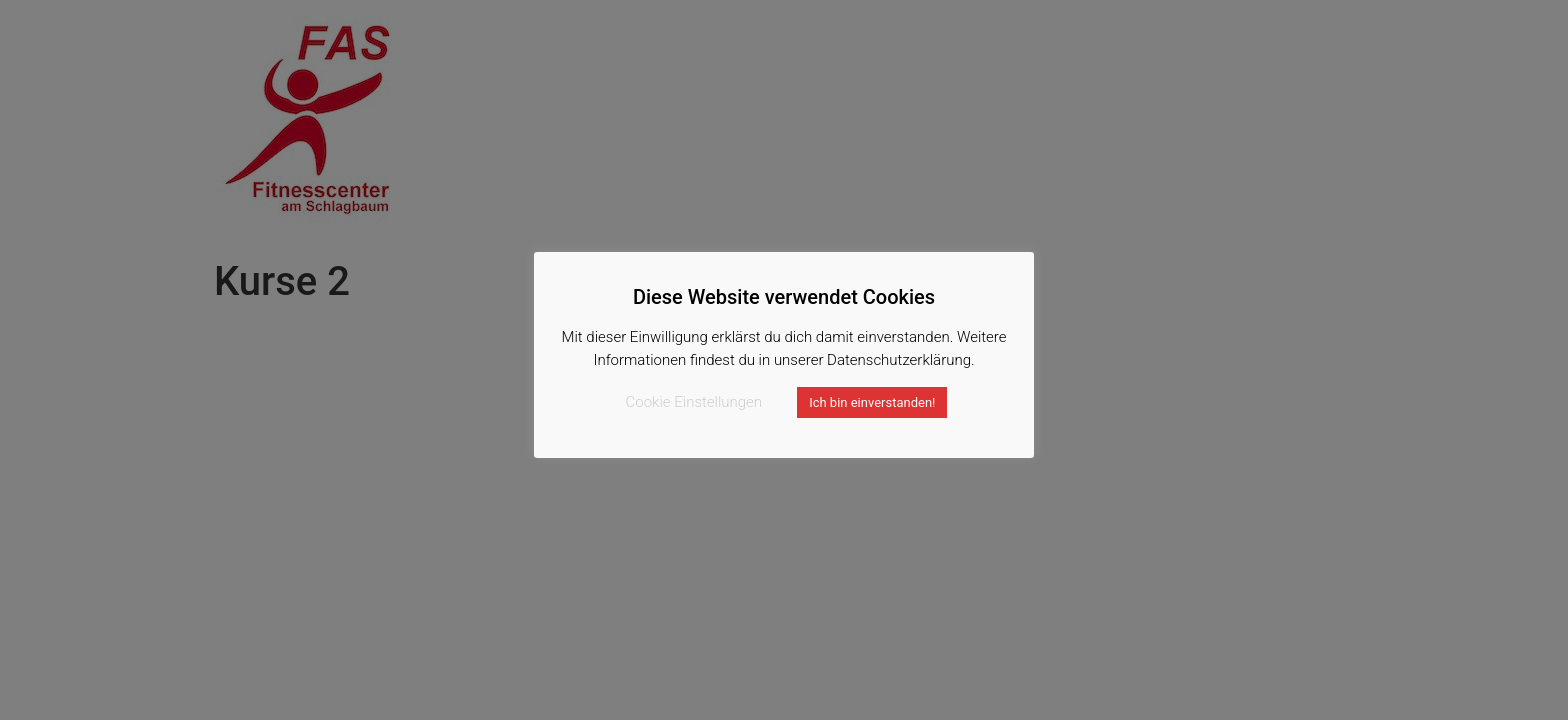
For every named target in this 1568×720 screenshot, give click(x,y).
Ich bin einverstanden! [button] (872, 402)
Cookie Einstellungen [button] (694, 402)
